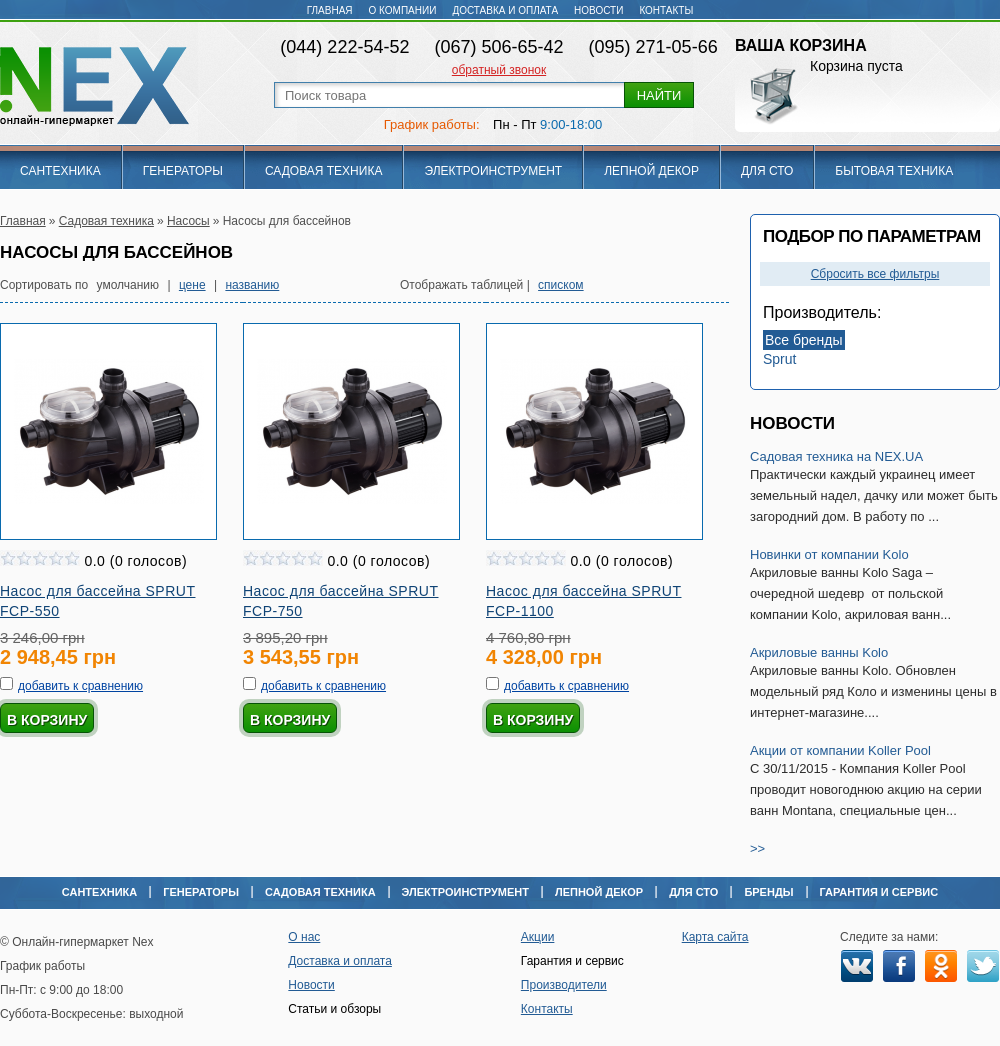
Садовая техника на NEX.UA (836, 456)
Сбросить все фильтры (875, 274)
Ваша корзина (801, 45)
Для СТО (767, 171)
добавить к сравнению (80, 686)
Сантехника (60, 171)
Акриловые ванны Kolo (819, 652)
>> (757, 848)
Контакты (666, 10)
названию (252, 285)
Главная (330, 10)
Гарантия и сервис (879, 892)
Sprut (779, 359)
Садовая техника (324, 171)
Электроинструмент (493, 171)
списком (561, 285)
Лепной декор (651, 171)
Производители (564, 985)
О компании (403, 10)
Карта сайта (715, 937)
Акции (538, 937)
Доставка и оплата (505, 10)
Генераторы (183, 171)
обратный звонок (499, 70)
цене (192, 285)
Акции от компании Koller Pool (840, 750)
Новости (598, 10)
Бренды (768, 892)
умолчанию (128, 285)
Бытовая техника (894, 171)
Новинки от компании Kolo (829, 554)
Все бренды (804, 340)
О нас (304, 937)
